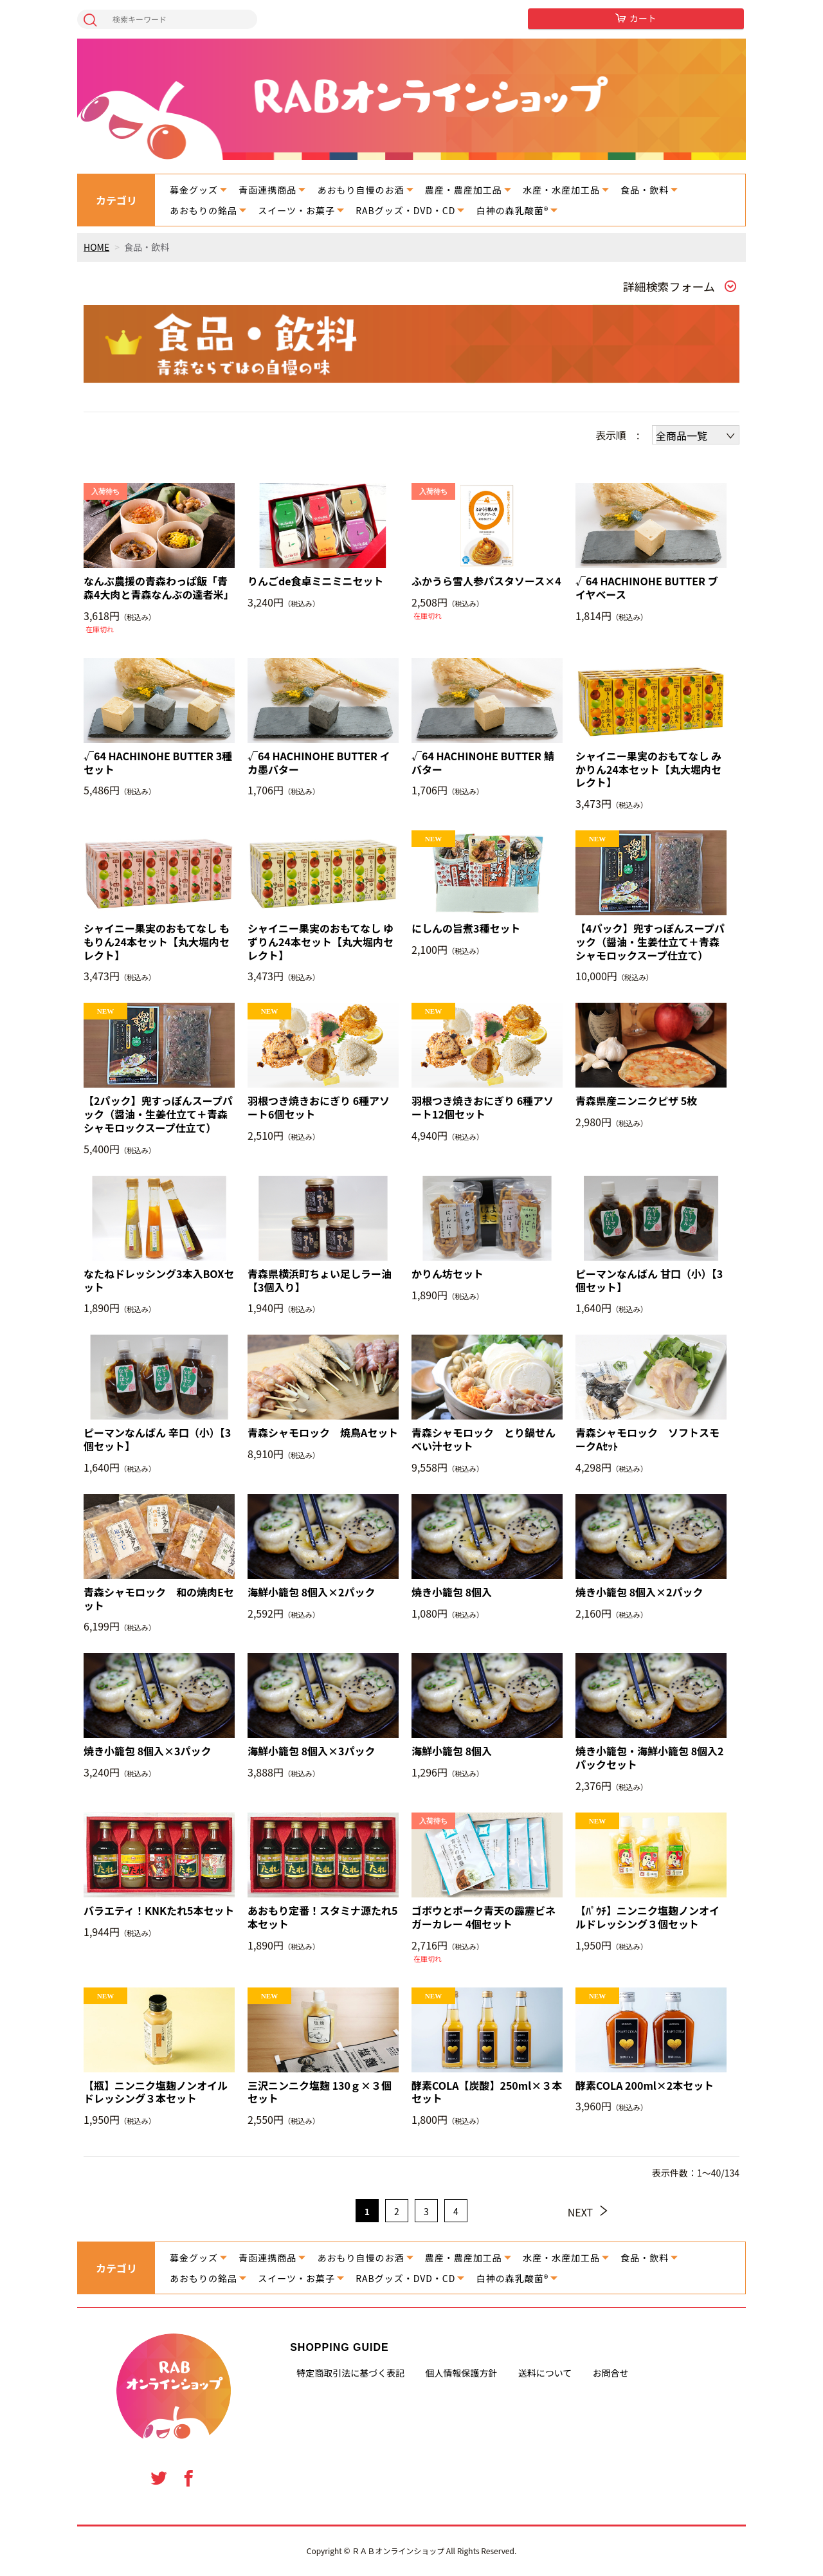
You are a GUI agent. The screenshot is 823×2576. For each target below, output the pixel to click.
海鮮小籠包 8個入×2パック (311, 1592)
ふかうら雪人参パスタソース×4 (486, 581)
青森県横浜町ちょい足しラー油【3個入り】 (320, 1280)
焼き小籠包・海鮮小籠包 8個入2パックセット (649, 1757)
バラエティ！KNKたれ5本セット (159, 1910)
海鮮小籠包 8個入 (452, 1751)
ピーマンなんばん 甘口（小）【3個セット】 (649, 1280)
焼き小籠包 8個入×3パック (148, 1751)
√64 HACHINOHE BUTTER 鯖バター (483, 762)
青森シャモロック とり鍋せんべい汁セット (484, 1439)
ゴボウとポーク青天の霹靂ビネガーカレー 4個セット (484, 1917)
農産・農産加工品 (463, 189)
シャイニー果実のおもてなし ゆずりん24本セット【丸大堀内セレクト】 (320, 942)
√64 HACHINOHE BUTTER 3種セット (158, 762)
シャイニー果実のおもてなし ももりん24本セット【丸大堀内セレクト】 (157, 942)
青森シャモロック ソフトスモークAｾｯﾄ (647, 1439)
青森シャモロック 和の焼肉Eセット (159, 1598)
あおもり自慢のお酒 (361, 189)
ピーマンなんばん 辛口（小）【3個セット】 (157, 1439)
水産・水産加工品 (561, 189)
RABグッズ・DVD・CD (405, 210)
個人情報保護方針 (461, 2372)
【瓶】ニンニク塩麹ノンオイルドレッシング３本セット (156, 2092)
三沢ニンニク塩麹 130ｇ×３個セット (320, 2092)
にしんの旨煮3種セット (466, 928)
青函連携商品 (267, 189)
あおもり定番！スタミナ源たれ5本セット (322, 1917)
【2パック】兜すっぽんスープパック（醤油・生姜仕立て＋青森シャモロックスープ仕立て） (158, 1114)
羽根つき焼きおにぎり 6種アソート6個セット (319, 1107)
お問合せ (611, 2372)
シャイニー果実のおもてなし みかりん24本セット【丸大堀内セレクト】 (648, 769)
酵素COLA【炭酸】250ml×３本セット (487, 2092)
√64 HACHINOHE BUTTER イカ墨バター (319, 762)
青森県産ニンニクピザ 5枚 (636, 1101)
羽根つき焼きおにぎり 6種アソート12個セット (483, 1107)
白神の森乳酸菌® (512, 210)
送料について (545, 2372)
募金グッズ (194, 189)
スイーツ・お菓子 (296, 210)
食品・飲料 (644, 189)
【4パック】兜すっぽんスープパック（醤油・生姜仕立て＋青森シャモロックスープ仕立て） (650, 942)
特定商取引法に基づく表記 (350, 2372)
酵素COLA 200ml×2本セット (644, 2085)
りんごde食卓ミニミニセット (316, 581)
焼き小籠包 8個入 (452, 1592)
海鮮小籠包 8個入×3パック (311, 1751)
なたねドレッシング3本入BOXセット (159, 1280)
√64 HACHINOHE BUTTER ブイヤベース (646, 587)
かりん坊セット (448, 1274)
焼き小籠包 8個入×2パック (639, 1592)
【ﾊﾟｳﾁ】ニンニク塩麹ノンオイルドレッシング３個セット (647, 1917)
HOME (96, 247)
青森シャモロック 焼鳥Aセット (323, 1432)
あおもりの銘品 (203, 210)
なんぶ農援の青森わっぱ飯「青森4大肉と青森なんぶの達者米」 (158, 587)
